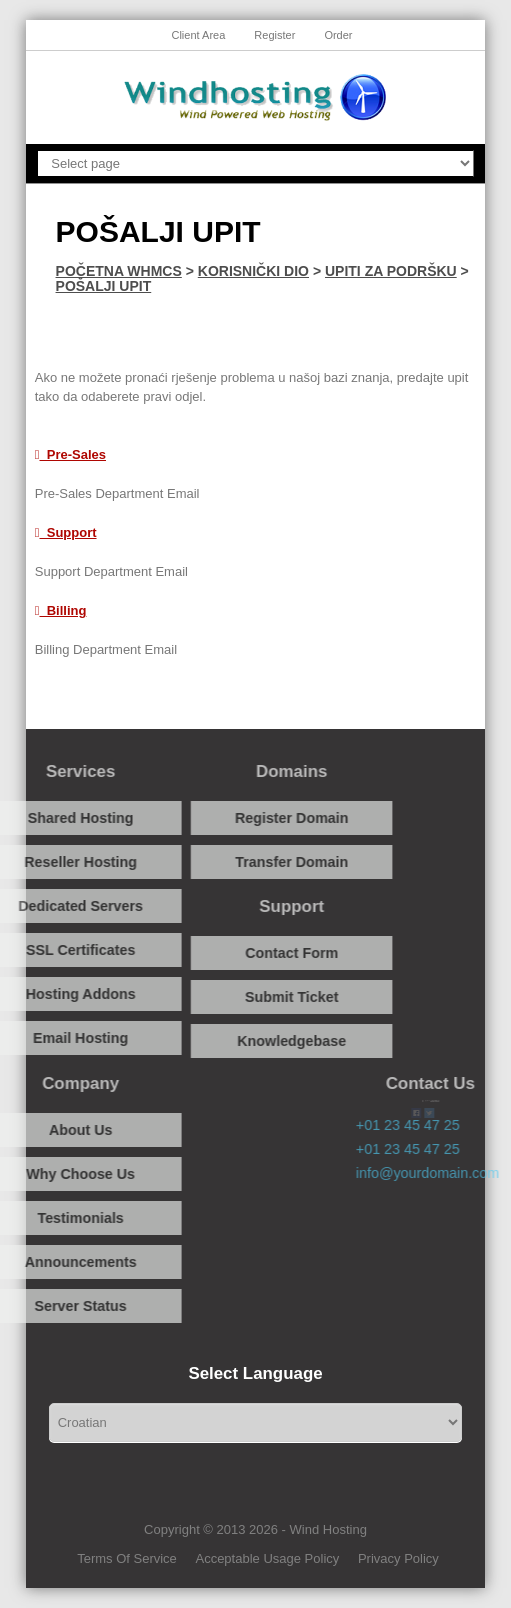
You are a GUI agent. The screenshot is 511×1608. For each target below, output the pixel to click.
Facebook (184, 708)
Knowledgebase (255, 1041)
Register (274, 35)
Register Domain (256, 818)
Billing (61, 610)
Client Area (198, 35)
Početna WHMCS (119, 271)
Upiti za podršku (391, 271)
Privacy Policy (398, 1558)
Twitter (337, 708)
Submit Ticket (255, 997)
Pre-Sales (70, 454)
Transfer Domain (255, 862)
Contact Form (255, 953)
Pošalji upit (104, 286)
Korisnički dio (253, 271)
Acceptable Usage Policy (267, 1558)
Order (338, 35)
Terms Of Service (127, 1558)
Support (66, 532)
